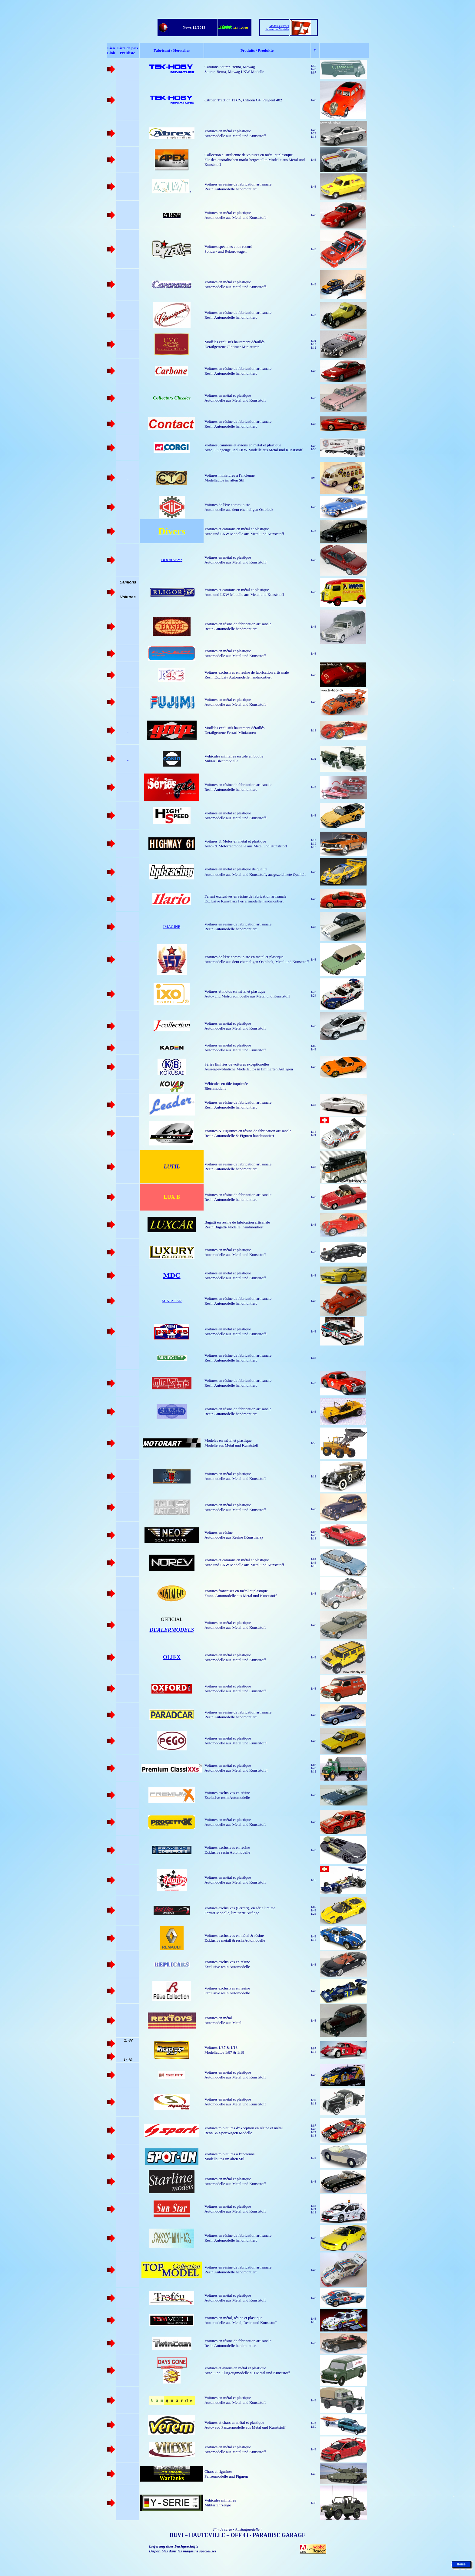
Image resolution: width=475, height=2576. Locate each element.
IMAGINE (171, 926)
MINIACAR (172, 1301)
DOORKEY (171, 559)
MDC (171, 1275)
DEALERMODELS (171, 1630)
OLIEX (172, 1657)
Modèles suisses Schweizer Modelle (277, 27)
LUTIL (172, 1167)
